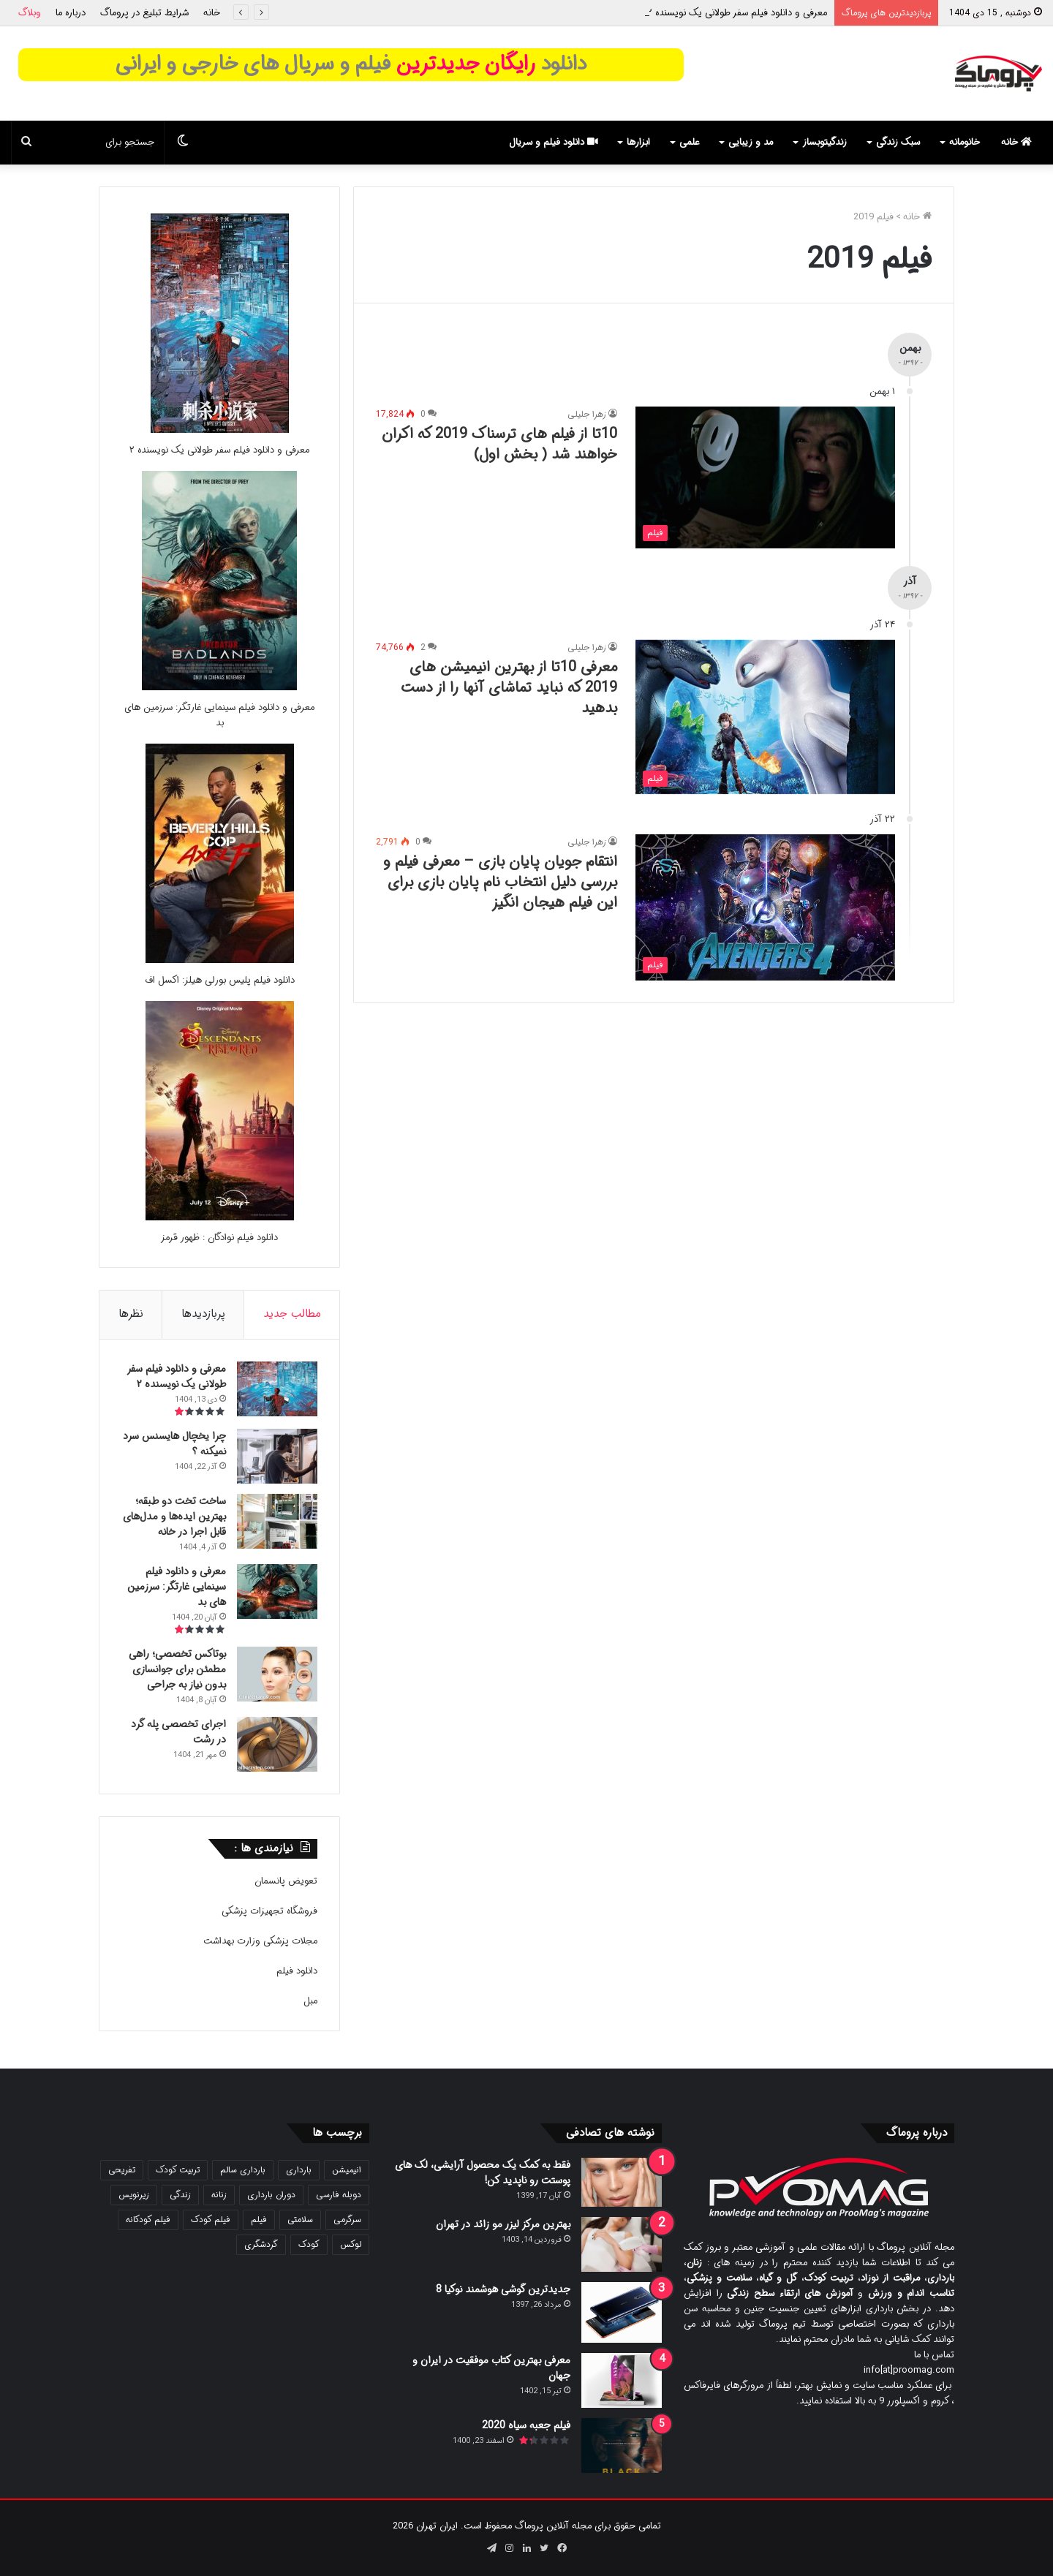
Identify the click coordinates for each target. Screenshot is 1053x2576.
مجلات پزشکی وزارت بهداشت (260, 1941)
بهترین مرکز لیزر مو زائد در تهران (503, 2224)
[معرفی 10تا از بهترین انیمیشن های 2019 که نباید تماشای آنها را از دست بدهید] (765, 717)
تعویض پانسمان (285, 1881)
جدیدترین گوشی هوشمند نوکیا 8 (503, 2289)
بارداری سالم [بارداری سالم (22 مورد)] (242, 2170)
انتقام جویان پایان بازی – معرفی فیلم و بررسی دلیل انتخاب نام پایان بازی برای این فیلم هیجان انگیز (500, 882)
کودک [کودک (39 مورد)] (309, 2244)
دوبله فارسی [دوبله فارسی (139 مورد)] (338, 2195)
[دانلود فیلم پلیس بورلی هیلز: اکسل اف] (220, 960)
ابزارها (638, 142)
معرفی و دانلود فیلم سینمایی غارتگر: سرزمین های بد (219, 715)
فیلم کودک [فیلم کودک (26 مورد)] (210, 2219)
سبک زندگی (898, 142)
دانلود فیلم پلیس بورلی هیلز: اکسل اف (220, 980)
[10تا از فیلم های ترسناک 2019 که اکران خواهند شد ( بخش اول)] (765, 477)
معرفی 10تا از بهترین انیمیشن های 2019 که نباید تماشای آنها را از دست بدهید (509, 687)
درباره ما (71, 12)
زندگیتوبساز (824, 142)
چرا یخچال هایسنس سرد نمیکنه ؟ (174, 1443)
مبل (310, 2001)
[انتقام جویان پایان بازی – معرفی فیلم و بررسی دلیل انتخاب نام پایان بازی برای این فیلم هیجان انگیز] (765, 907)
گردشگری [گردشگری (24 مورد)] (261, 2244)
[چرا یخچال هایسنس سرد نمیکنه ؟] (277, 1456)
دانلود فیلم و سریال (553, 142)
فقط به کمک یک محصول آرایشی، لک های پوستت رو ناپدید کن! (482, 2172)
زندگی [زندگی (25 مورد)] (180, 2195)
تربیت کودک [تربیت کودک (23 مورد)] (178, 2170)
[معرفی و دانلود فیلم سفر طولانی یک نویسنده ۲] (220, 430)
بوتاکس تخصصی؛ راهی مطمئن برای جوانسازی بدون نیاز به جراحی (177, 1669)
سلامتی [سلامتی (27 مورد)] (300, 2219)
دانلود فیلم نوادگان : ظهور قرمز (219, 1237)
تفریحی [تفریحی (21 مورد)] (121, 2170)
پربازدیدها (203, 1314)
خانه (211, 12)
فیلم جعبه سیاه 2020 (526, 2425)
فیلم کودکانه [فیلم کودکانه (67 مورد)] (148, 2219)
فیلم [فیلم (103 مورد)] (259, 2219)
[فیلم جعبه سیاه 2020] (621, 2445)
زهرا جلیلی (586, 414)
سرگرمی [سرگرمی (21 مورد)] (347, 2219)
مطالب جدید (292, 1314)
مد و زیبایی (750, 142)
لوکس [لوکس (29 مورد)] (350, 2244)
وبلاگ (29, 12)
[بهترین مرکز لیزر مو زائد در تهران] (621, 2244)
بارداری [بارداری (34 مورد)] (299, 2170)
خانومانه (964, 142)
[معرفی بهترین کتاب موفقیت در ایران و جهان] (621, 2380)
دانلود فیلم (296, 1971)
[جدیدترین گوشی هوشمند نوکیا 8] (621, 2312)
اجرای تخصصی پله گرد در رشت (178, 1732)
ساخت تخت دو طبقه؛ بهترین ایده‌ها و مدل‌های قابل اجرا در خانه (174, 1516)
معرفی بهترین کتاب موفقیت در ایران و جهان (491, 2368)
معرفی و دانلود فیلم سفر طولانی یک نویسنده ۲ (737, 12)
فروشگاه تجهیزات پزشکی (269, 1911)
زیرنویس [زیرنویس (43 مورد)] (133, 2195)
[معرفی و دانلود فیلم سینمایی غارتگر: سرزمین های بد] (219, 687)
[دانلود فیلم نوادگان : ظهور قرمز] (220, 1217)
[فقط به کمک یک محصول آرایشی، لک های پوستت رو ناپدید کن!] (621, 2182)
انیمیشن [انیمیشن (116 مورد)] (346, 2170)
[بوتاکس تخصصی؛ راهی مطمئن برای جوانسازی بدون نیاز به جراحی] (277, 1674)
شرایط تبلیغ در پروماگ (144, 12)
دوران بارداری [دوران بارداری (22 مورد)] (271, 2195)
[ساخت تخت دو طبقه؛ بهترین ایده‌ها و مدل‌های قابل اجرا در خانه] (277, 1521)
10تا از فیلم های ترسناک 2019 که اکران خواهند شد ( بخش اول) (499, 444)
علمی (689, 142)
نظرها (130, 1314)
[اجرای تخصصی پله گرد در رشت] (277, 1744)
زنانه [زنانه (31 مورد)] (219, 2195)
